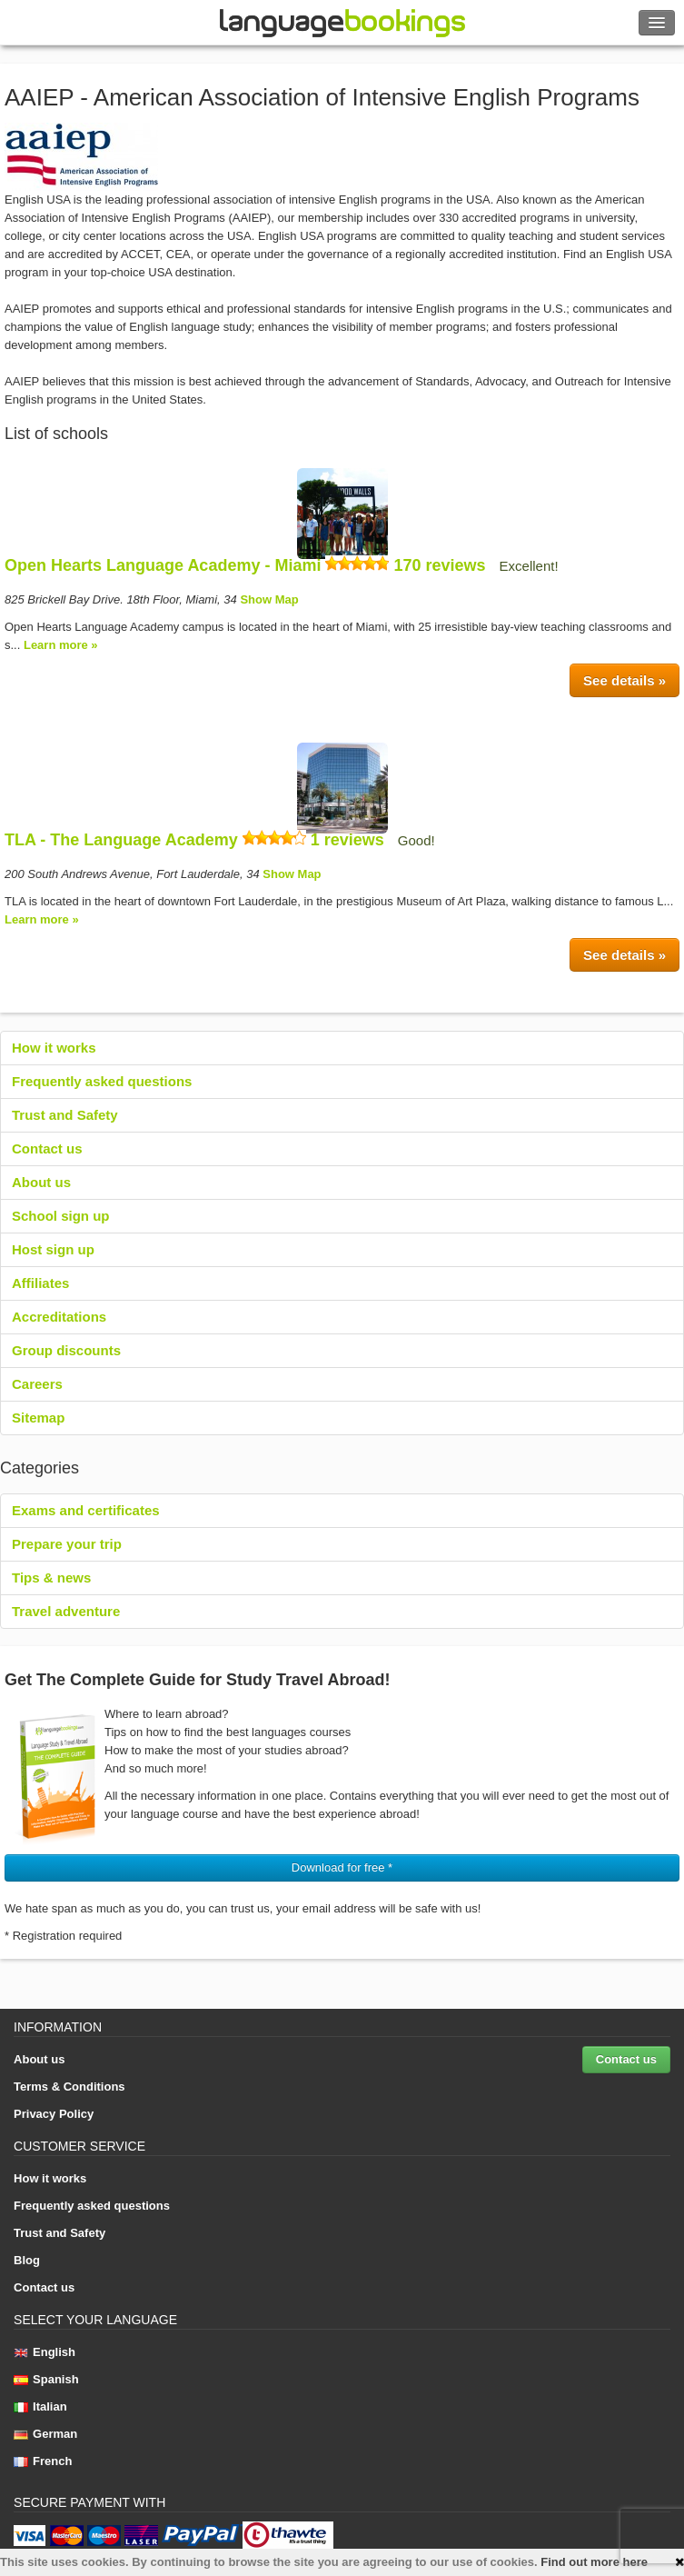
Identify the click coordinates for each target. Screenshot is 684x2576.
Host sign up (53, 1249)
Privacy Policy (54, 2114)
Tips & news (51, 1577)
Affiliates (40, 1283)
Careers (37, 1384)
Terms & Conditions (69, 2086)
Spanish (46, 2379)
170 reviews (439, 565)
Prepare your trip (67, 1544)
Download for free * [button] (342, 1867)
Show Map (269, 599)
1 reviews (347, 840)
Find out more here (594, 2562)
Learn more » (61, 645)
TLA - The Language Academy (121, 840)
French (43, 2461)
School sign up (61, 1215)
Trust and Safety (65, 1115)
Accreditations (59, 1316)
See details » (624, 680)
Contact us (47, 1148)
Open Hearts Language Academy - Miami (163, 565)
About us (41, 1182)
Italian (40, 2406)
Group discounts (66, 1350)
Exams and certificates (86, 1510)
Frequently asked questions (102, 1081)
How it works (54, 1047)
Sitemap (38, 1417)
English (44, 2352)
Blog (27, 2260)
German (45, 2434)
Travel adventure (66, 1611)
